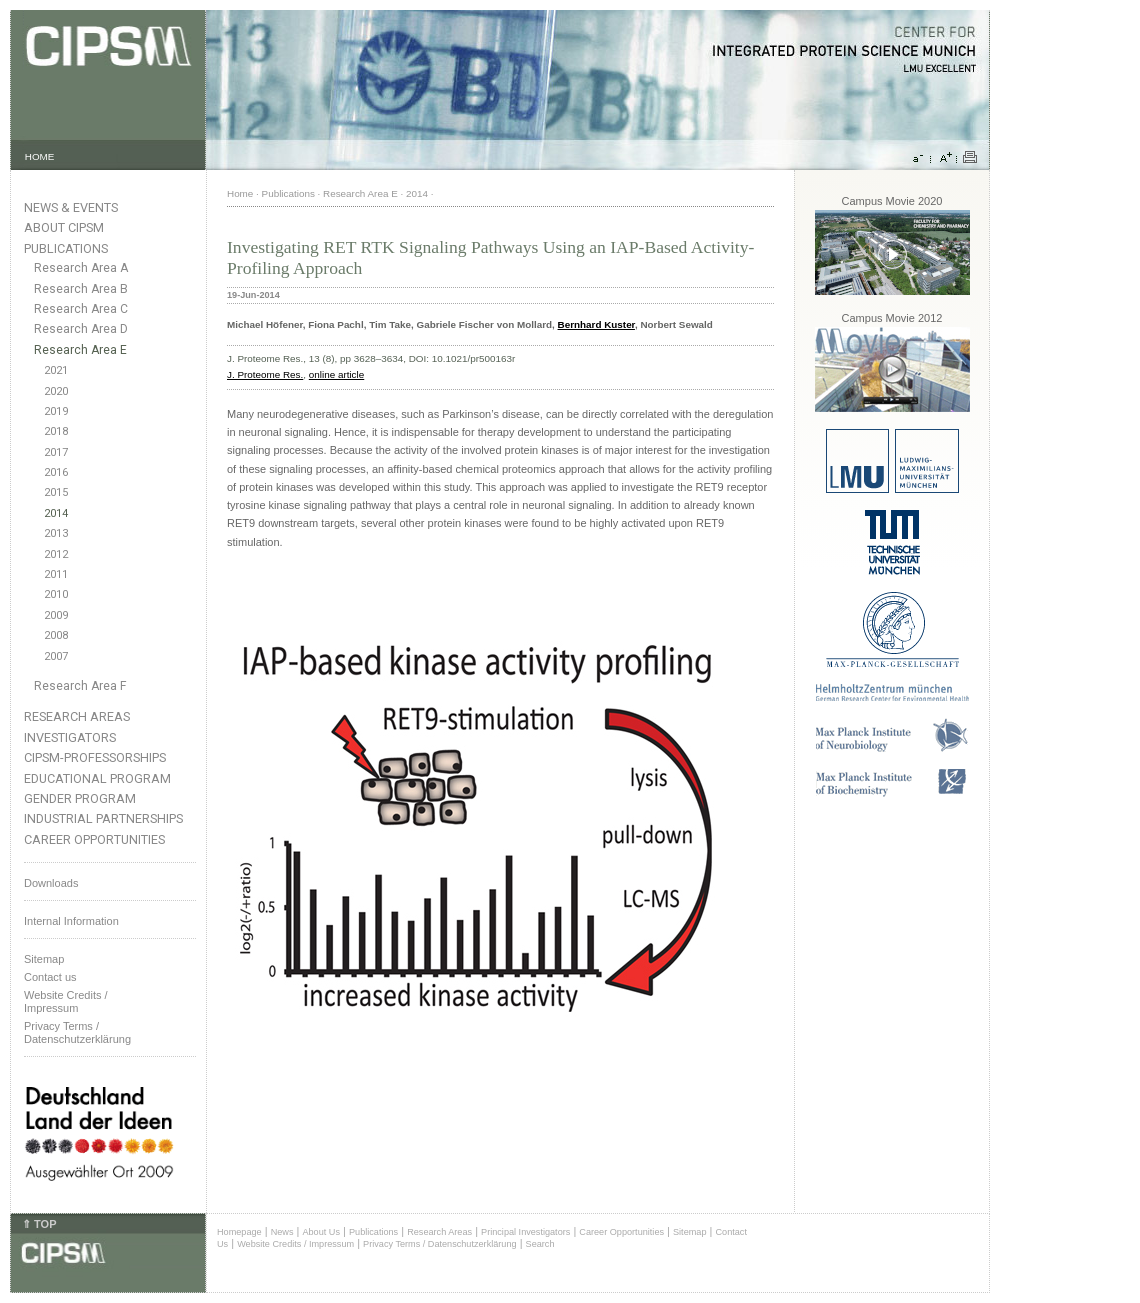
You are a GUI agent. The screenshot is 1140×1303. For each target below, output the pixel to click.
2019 (56, 411)
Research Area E (80, 350)
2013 (56, 533)
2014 (56, 513)
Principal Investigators (525, 1232)
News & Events (71, 207)
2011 (56, 574)
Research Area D (81, 329)
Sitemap (44, 959)
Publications (66, 248)
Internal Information (71, 921)
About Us (321, 1232)
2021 (56, 370)
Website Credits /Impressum (66, 1001)
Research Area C (81, 309)
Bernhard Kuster (596, 324)
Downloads (51, 883)
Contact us (50, 977)
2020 (56, 391)
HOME (40, 156)
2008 (56, 635)
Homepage (239, 1232)
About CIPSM (64, 227)
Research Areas (77, 716)
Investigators (70, 737)
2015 (56, 492)
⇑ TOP (39, 1224)
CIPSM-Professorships (95, 757)
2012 (56, 554)
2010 (56, 594)
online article (336, 374)
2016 (56, 472)
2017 (56, 452)
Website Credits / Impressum (295, 1244)
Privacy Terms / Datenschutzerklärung (77, 1032)
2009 (56, 615)
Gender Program (80, 798)
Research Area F (80, 686)
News (282, 1232)
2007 (56, 656)
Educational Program (97, 778)
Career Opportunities (94, 839)
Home (240, 193)
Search (540, 1244)
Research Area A (81, 268)
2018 (56, 431)
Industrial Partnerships (103, 818)
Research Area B (81, 289)
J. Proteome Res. (265, 374)
